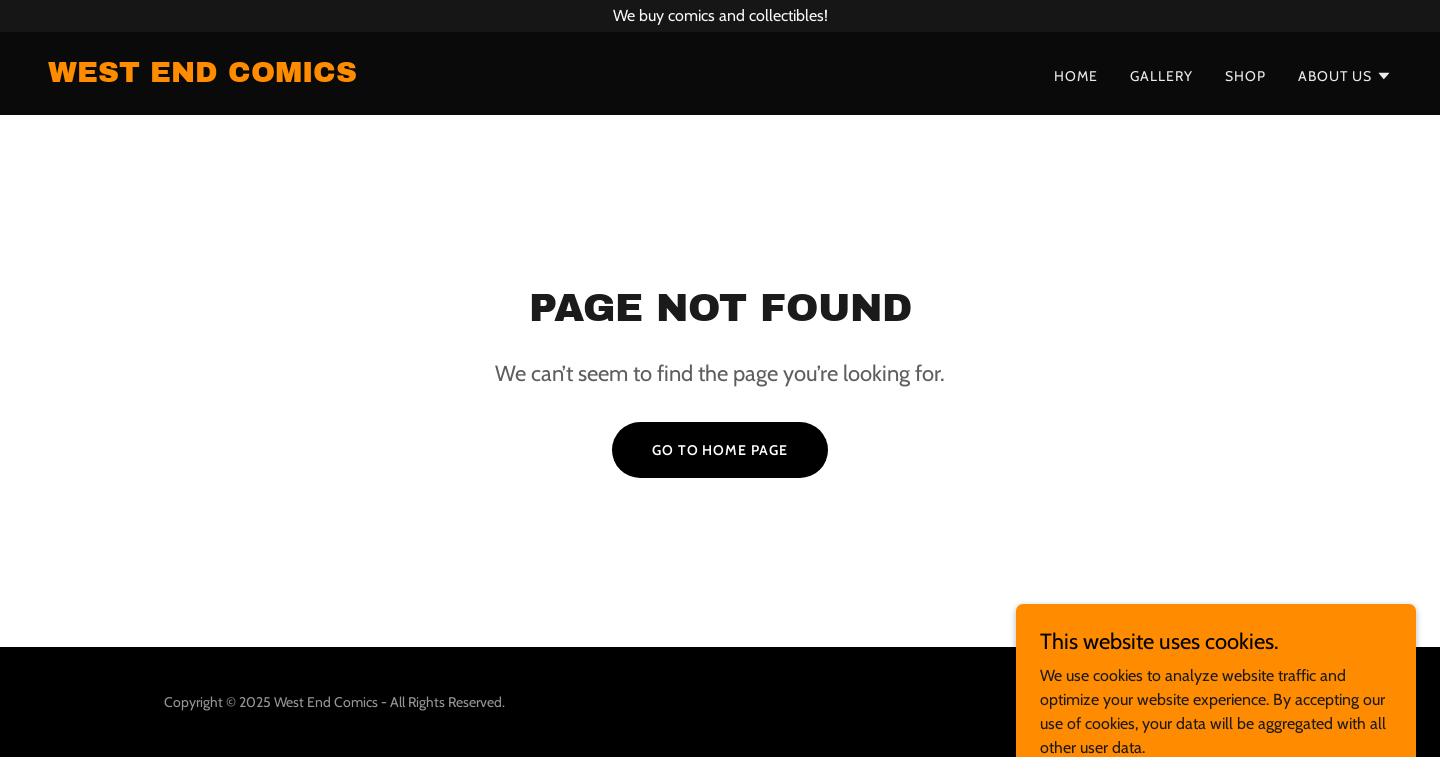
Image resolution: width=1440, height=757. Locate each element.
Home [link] (1076, 76)
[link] (202, 76)
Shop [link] (1245, 76)
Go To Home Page (720, 450)
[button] (1345, 76)
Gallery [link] (1161, 76)
